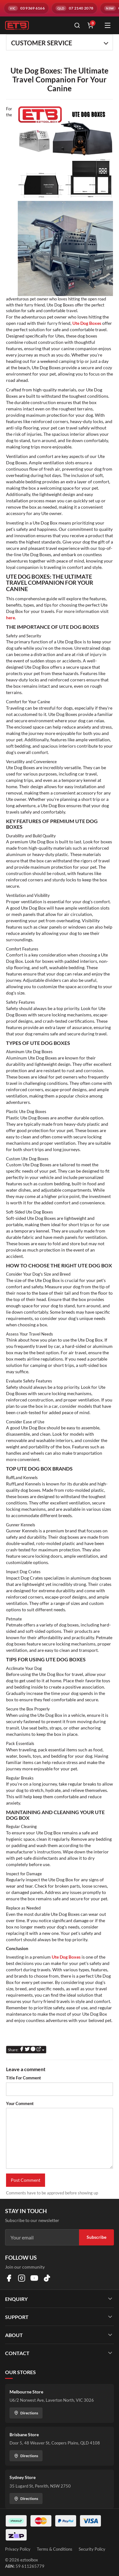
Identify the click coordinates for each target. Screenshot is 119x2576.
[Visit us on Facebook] (9, 2278)
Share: (26, 2049)
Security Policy (92, 2549)
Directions (26, 2413)
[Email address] (42, 2237)
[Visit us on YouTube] (34, 2278)
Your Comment (20, 2103)
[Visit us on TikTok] (47, 2278)
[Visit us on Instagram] (21, 2278)
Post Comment (25, 2180)
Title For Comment (23, 2077)
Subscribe (96, 2237)
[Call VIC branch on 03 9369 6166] (26, 8)
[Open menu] (107, 25)
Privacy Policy (17, 2549)
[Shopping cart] (90, 25)
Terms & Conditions (54, 2549)
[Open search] (77, 25)
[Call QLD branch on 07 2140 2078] (74, 8)
